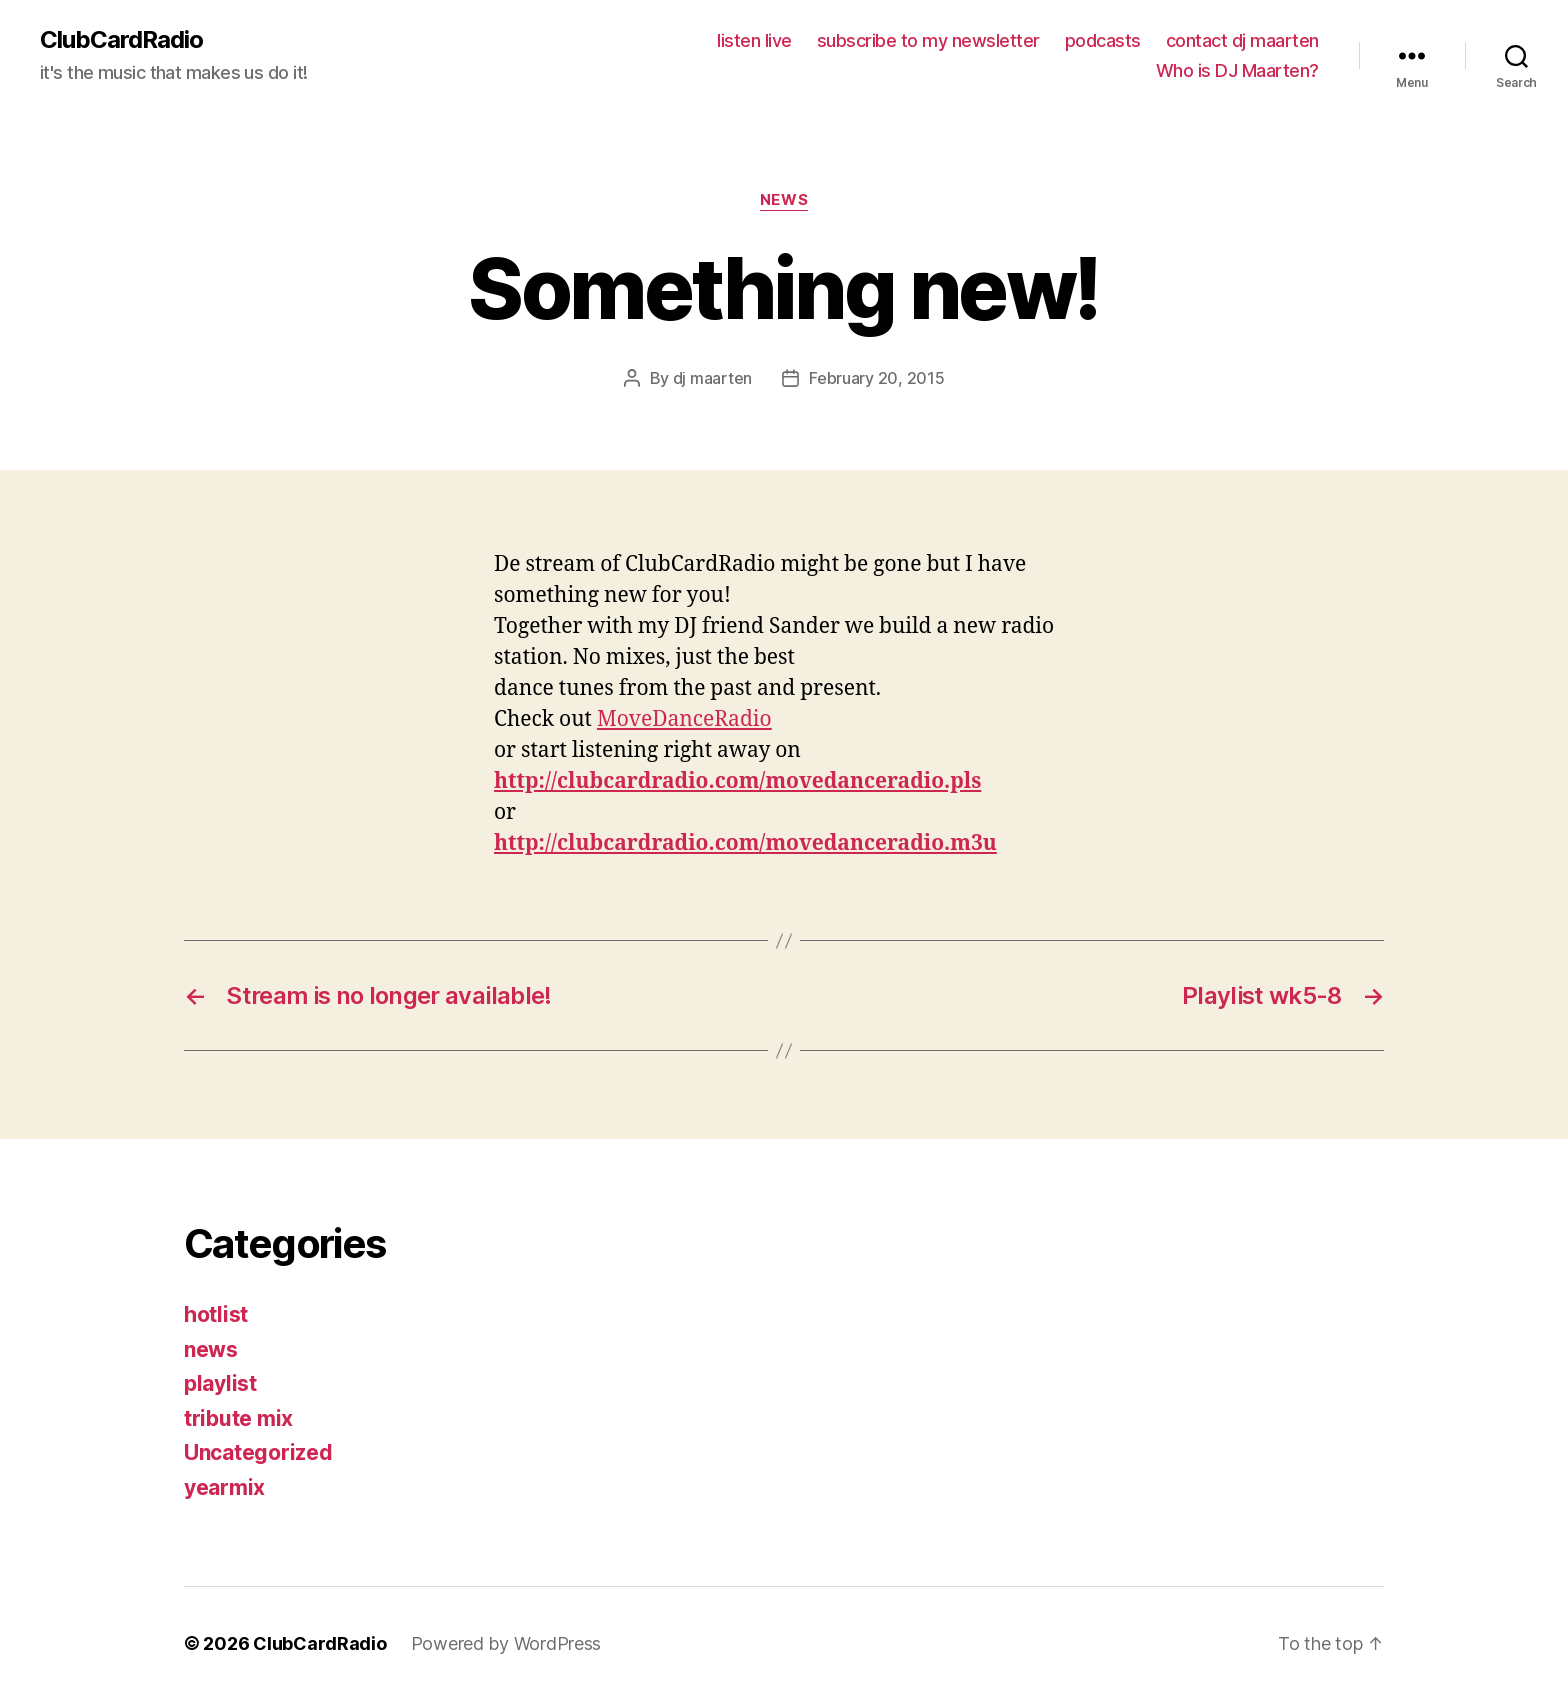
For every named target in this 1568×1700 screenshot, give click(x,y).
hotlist (216, 1314)
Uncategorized (258, 1452)
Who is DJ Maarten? (1237, 70)
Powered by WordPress (506, 1643)
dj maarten (712, 378)
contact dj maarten (1242, 40)
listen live (754, 40)
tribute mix (238, 1418)
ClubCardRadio (121, 40)
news (784, 200)
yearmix (224, 1487)
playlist (220, 1383)
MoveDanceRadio (684, 719)
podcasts (1103, 40)
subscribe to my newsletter (928, 40)
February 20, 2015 (876, 378)
